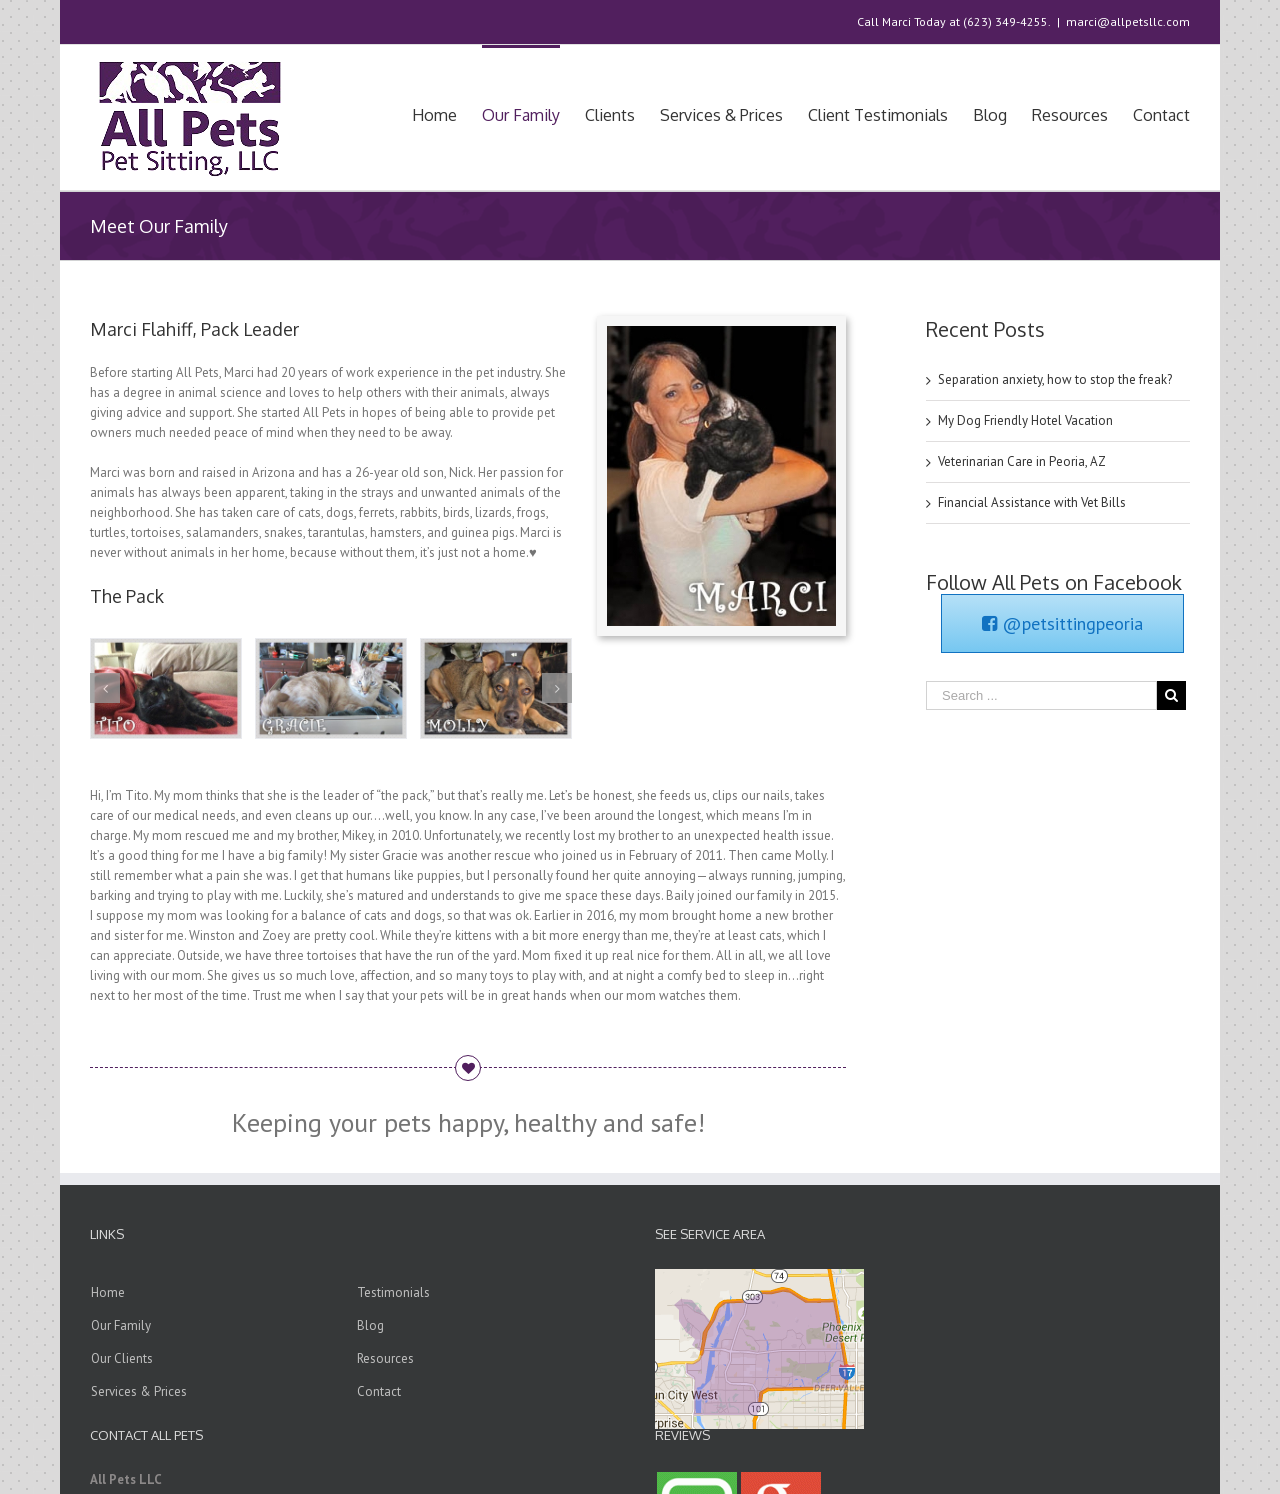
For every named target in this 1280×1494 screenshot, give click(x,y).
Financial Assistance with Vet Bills (1032, 502)
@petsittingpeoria (1062, 623)
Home (108, 1292)
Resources (385, 1358)
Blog (370, 1325)
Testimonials (393, 1292)
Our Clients (122, 1358)
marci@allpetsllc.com (1128, 21)
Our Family (121, 1325)
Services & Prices (139, 1391)
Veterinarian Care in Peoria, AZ (1022, 461)
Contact (379, 1391)
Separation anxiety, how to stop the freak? (1055, 379)
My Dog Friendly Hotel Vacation (1025, 420)
